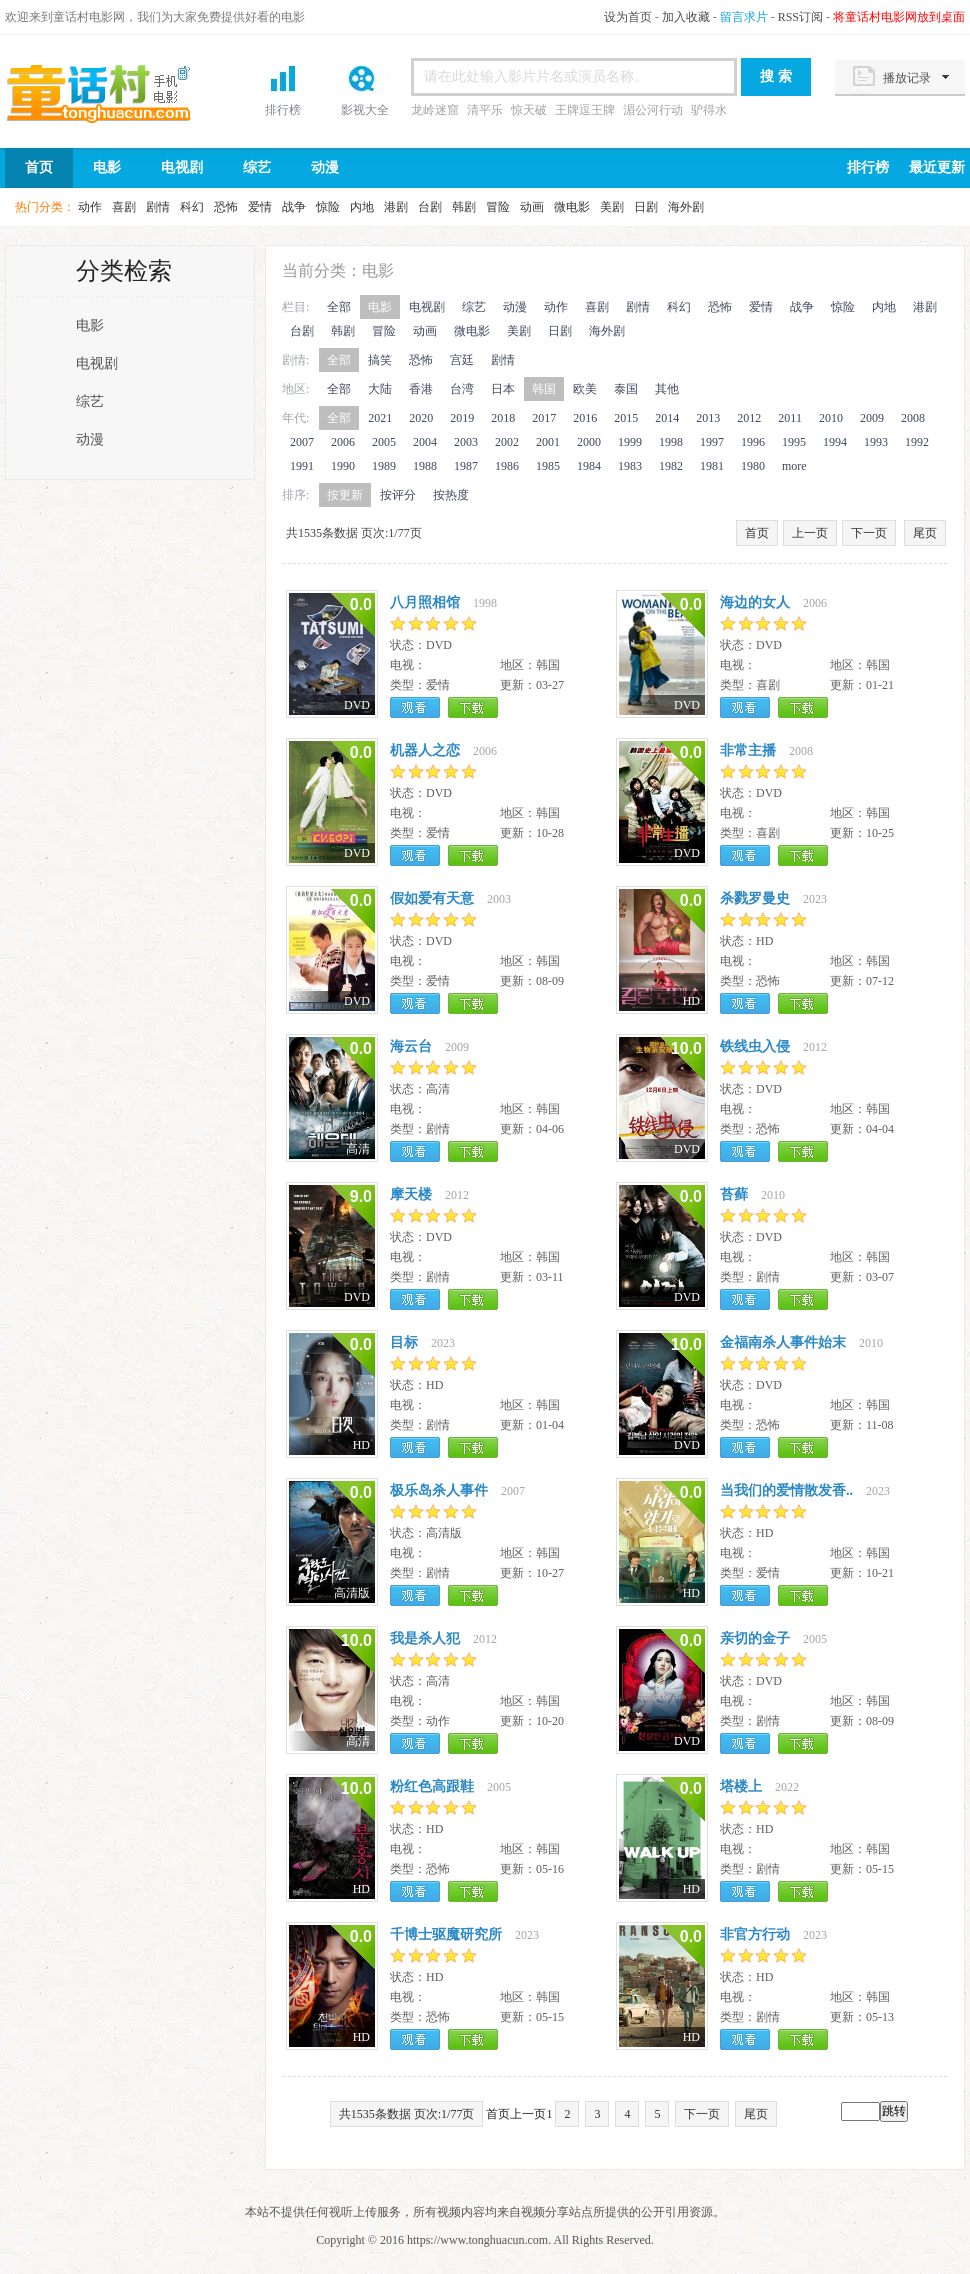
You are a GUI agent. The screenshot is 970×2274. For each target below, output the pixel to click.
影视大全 (365, 110)
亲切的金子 (755, 1638)
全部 (339, 307)
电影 (107, 167)
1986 (507, 466)
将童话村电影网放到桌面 (899, 17)
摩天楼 (411, 1194)
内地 (362, 207)
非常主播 (748, 750)
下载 (473, 707)
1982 (671, 466)
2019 (462, 418)
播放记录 (907, 78)
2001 (548, 442)
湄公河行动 (653, 110)
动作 (90, 207)
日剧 (646, 207)
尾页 (925, 533)
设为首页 (628, 17)
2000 (589, 442)
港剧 (396, 207)
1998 (671, 442)
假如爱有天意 (432, 898)
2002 (507, 442)
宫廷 (462, 360)
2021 (380, 418)
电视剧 (182, 167)
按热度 (451, 495)
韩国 (544, 389)
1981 (712, 466)
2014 (667, 418)
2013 (708, 418)
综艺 (257, 167)
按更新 (345, 495)
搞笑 (380, 360)
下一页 (869, 533)
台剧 (430, 207)
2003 (466, 442)
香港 (421, 389)
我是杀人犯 (425, 1638)
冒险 (498, 207)
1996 (753, 442)
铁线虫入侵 (755, 1046)
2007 (302, 442)
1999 (630, 442)
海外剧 (686, 207)
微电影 (572, 207)
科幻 (192, 207)
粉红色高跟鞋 (432, 1786)
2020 (421, 418)
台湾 (462, 389)
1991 (302, 466)
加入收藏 (686, 17)
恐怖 (226, 207)
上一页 (810, 533)
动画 (532, 207)
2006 (343, 442)
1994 (835, 442)
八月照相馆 (425, 602)
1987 (466, 466)
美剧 (612, 207)
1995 (794, 442)
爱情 (260, 207)
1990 (343, 466)
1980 (753, 466)
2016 (585, 418)
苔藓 (734, 1194)
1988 (425, 466)
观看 (415, 707)
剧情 (158, 207)
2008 (913, 418)
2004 (425, 442)
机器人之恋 (425, 750)
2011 (790, 418)
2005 (384, 442)
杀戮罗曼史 (755, 898)
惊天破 (529, 110)
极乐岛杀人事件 (439, 1490)
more (794, 466)
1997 (712, 442)
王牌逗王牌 (585, 110)
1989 (384, 466)
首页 (115, 93)
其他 (667, 389)
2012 (749, 418)
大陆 (380, 389)
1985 (548, 466)
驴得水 (709, 110)
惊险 (328, 207)
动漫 (325, 167)
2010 (831, 418)
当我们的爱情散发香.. (786, 1490)
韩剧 (464, 207)
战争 (294, 207)
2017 (544, 418)
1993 (876, 442)
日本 (503, 389)
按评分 (398, 495)
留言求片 (744, 17)
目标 (404, 1342)
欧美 (585, 389)
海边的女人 (755, 602)
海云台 (411, 1046)
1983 (630, 466)
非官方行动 (755, 1934)
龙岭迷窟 (435, 110)
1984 (589, 466)
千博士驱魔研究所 (446, 1934)
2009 (872, 418)
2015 (626, 418)
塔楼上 (741, 1786)
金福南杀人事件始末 (783, 1342)
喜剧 (124, 207)
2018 (503, 418)
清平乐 (485, 110)
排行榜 (283, 110)
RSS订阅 (800, 17)
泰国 (626, 389)
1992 (917, 442)
